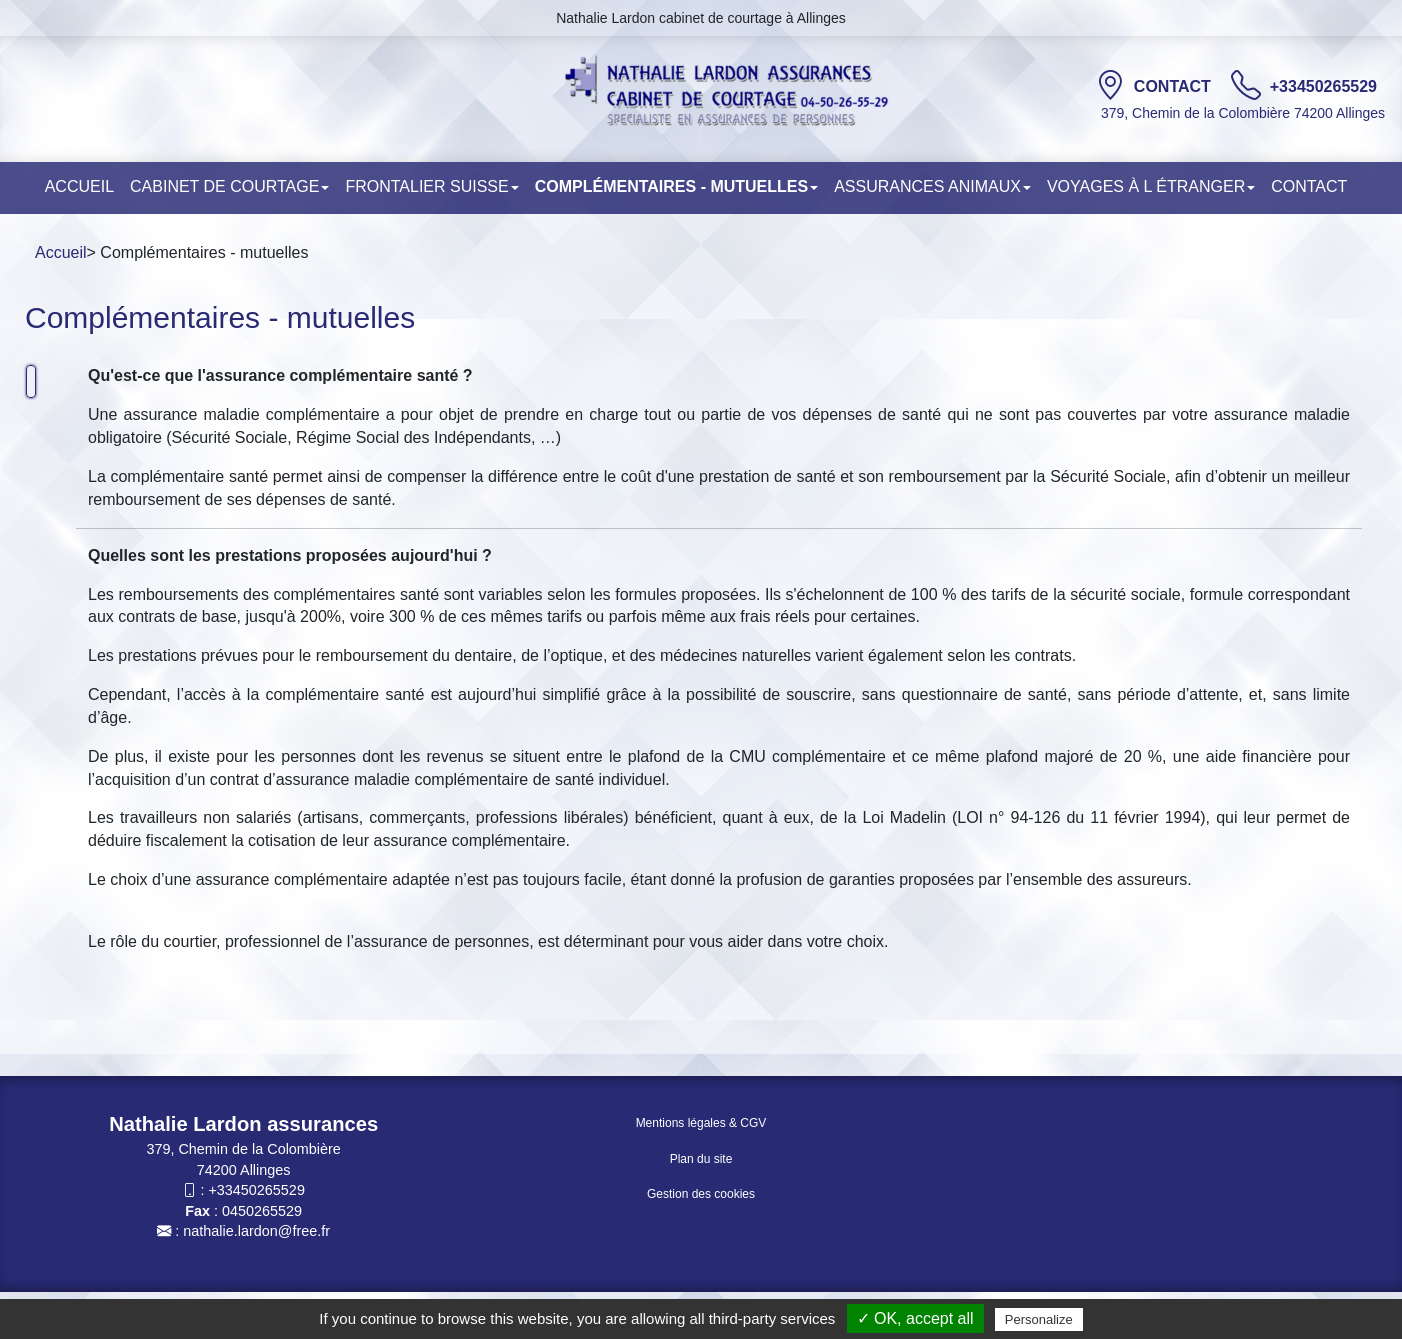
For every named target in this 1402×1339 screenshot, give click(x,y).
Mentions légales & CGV (701, 1123)
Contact (1174, 86)
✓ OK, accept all (915, 1318)
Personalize (1039, 1319)
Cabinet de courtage (229, 186)
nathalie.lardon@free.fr (256, 1231)
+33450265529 (1323, 86)
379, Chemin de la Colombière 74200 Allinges (1243, 113)
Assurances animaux (932, 186)
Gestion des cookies (701, 1194)
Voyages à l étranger (1151, 186)
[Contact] (1110, 85)
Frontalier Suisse (431, 186)
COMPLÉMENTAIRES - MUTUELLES (676, 186)
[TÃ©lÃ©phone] (1246, 85)
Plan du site (701, 1159)
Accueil (79, 186)
